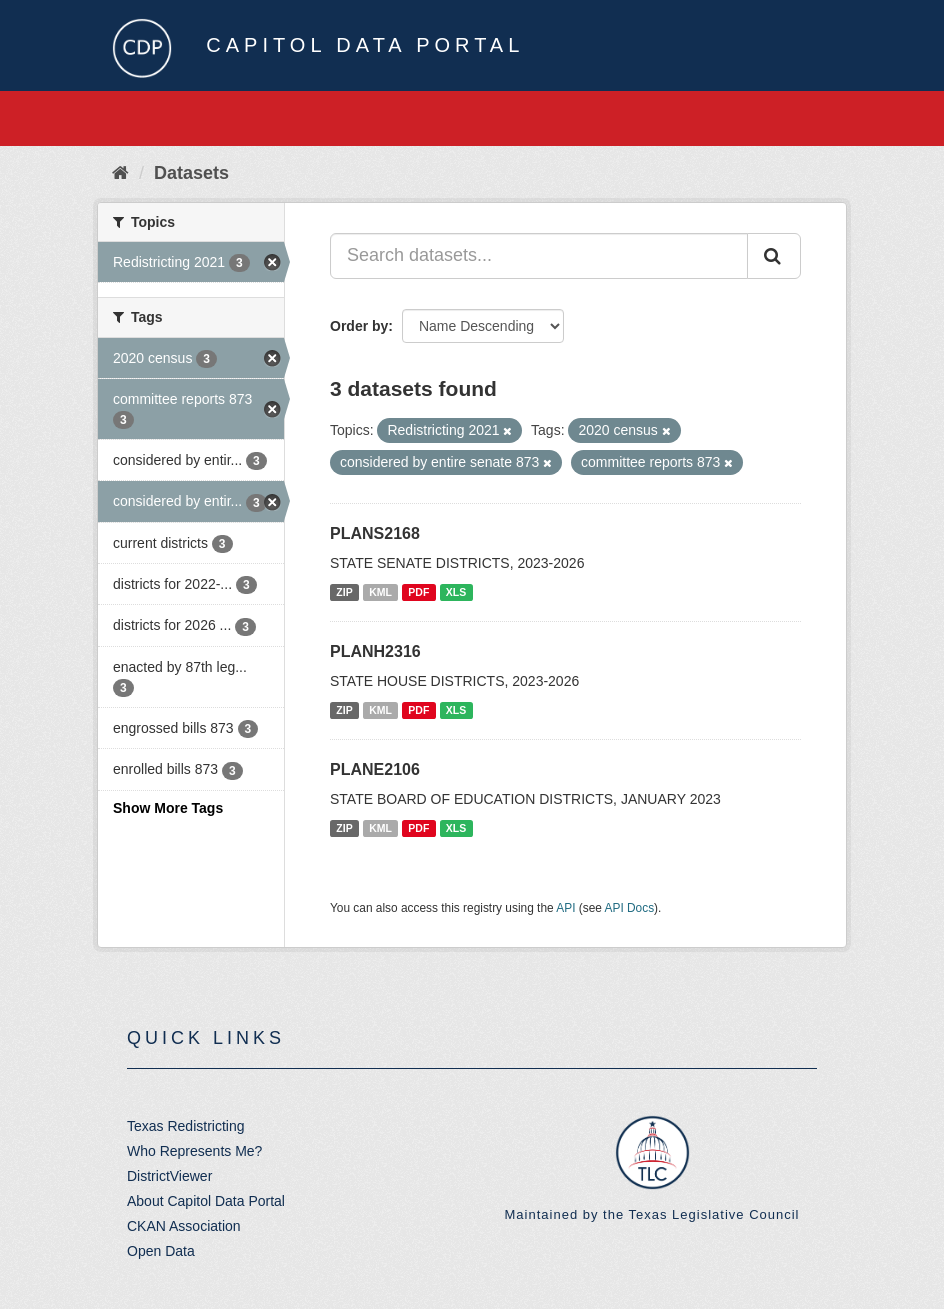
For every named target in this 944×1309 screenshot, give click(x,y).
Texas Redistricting (186, 1126)
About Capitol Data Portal (206, 1201)
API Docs (630, 908)
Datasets (191, 173)
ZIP (344, 592)
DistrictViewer (169, 1176)
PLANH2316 (375, 651)
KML (380, 592)
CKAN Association (184, 1226)
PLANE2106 (375, 769)
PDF (418, 592)
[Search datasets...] (539, 256)
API (565, 908)
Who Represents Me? (194, 1151)
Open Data (161, 1251)
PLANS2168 (375, 533)
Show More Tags (168, 808)
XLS (456, 592)
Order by (359, 326)
